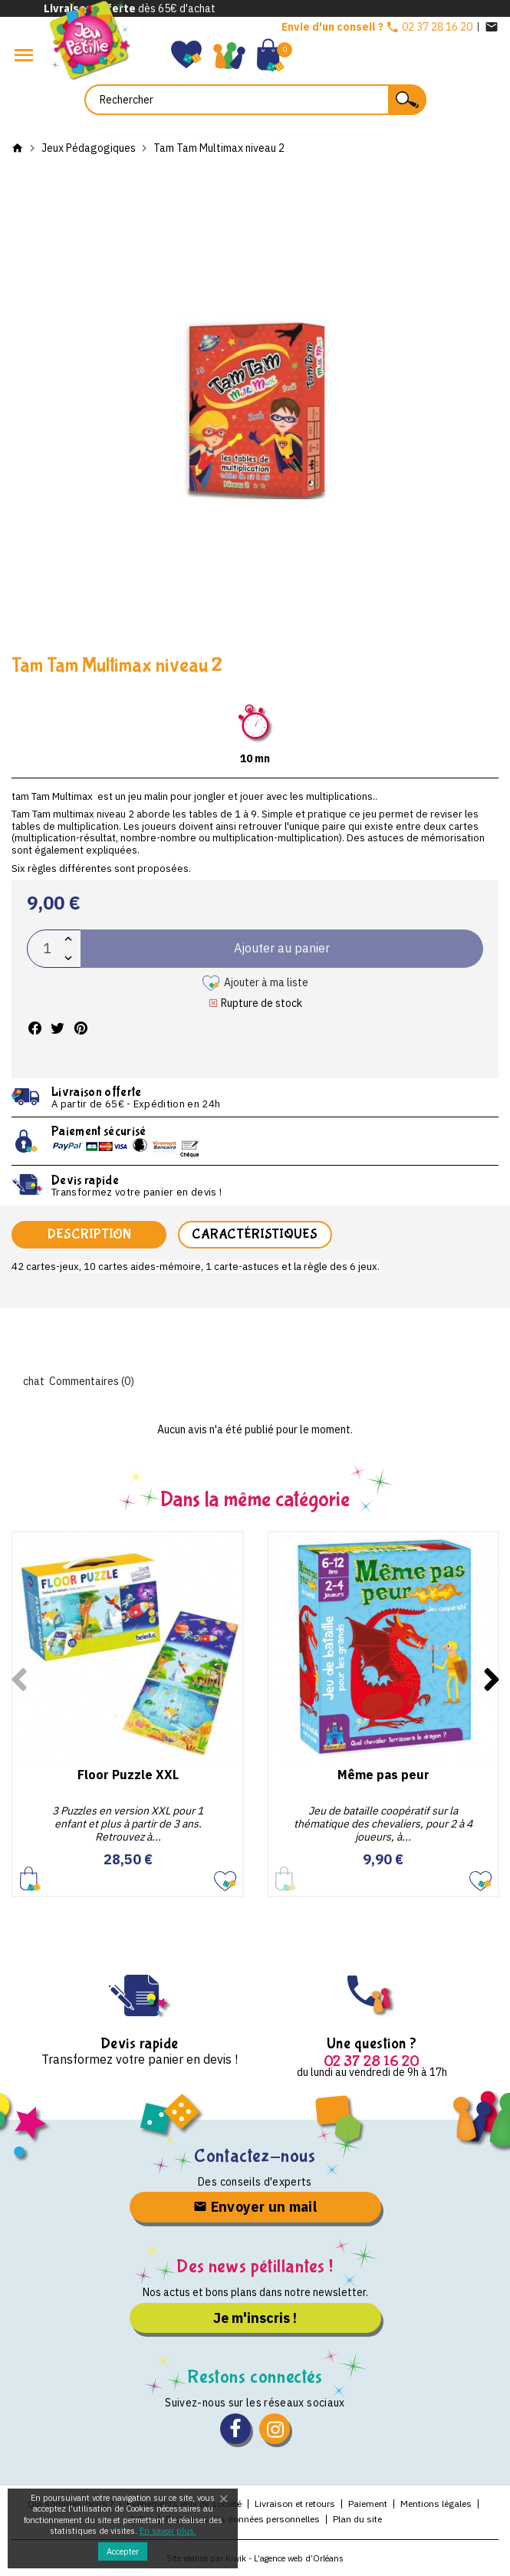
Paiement (367, 2503)
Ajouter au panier (30, 1878)
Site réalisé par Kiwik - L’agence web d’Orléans (255, 2558)
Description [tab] (89, 1234)
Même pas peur (383, 1774)
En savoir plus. (168, 2530)
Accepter (123, 2551)
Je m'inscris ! (255, 2318)
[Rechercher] (255, 99)
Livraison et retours (295, 2503)
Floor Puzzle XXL (128, 1774)
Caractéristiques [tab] (255, 1234)
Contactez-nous (254, 2156)
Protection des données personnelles (243, 2519)
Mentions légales (436, 2503)
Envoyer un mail (255, 2207)
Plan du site (357, 2519)
